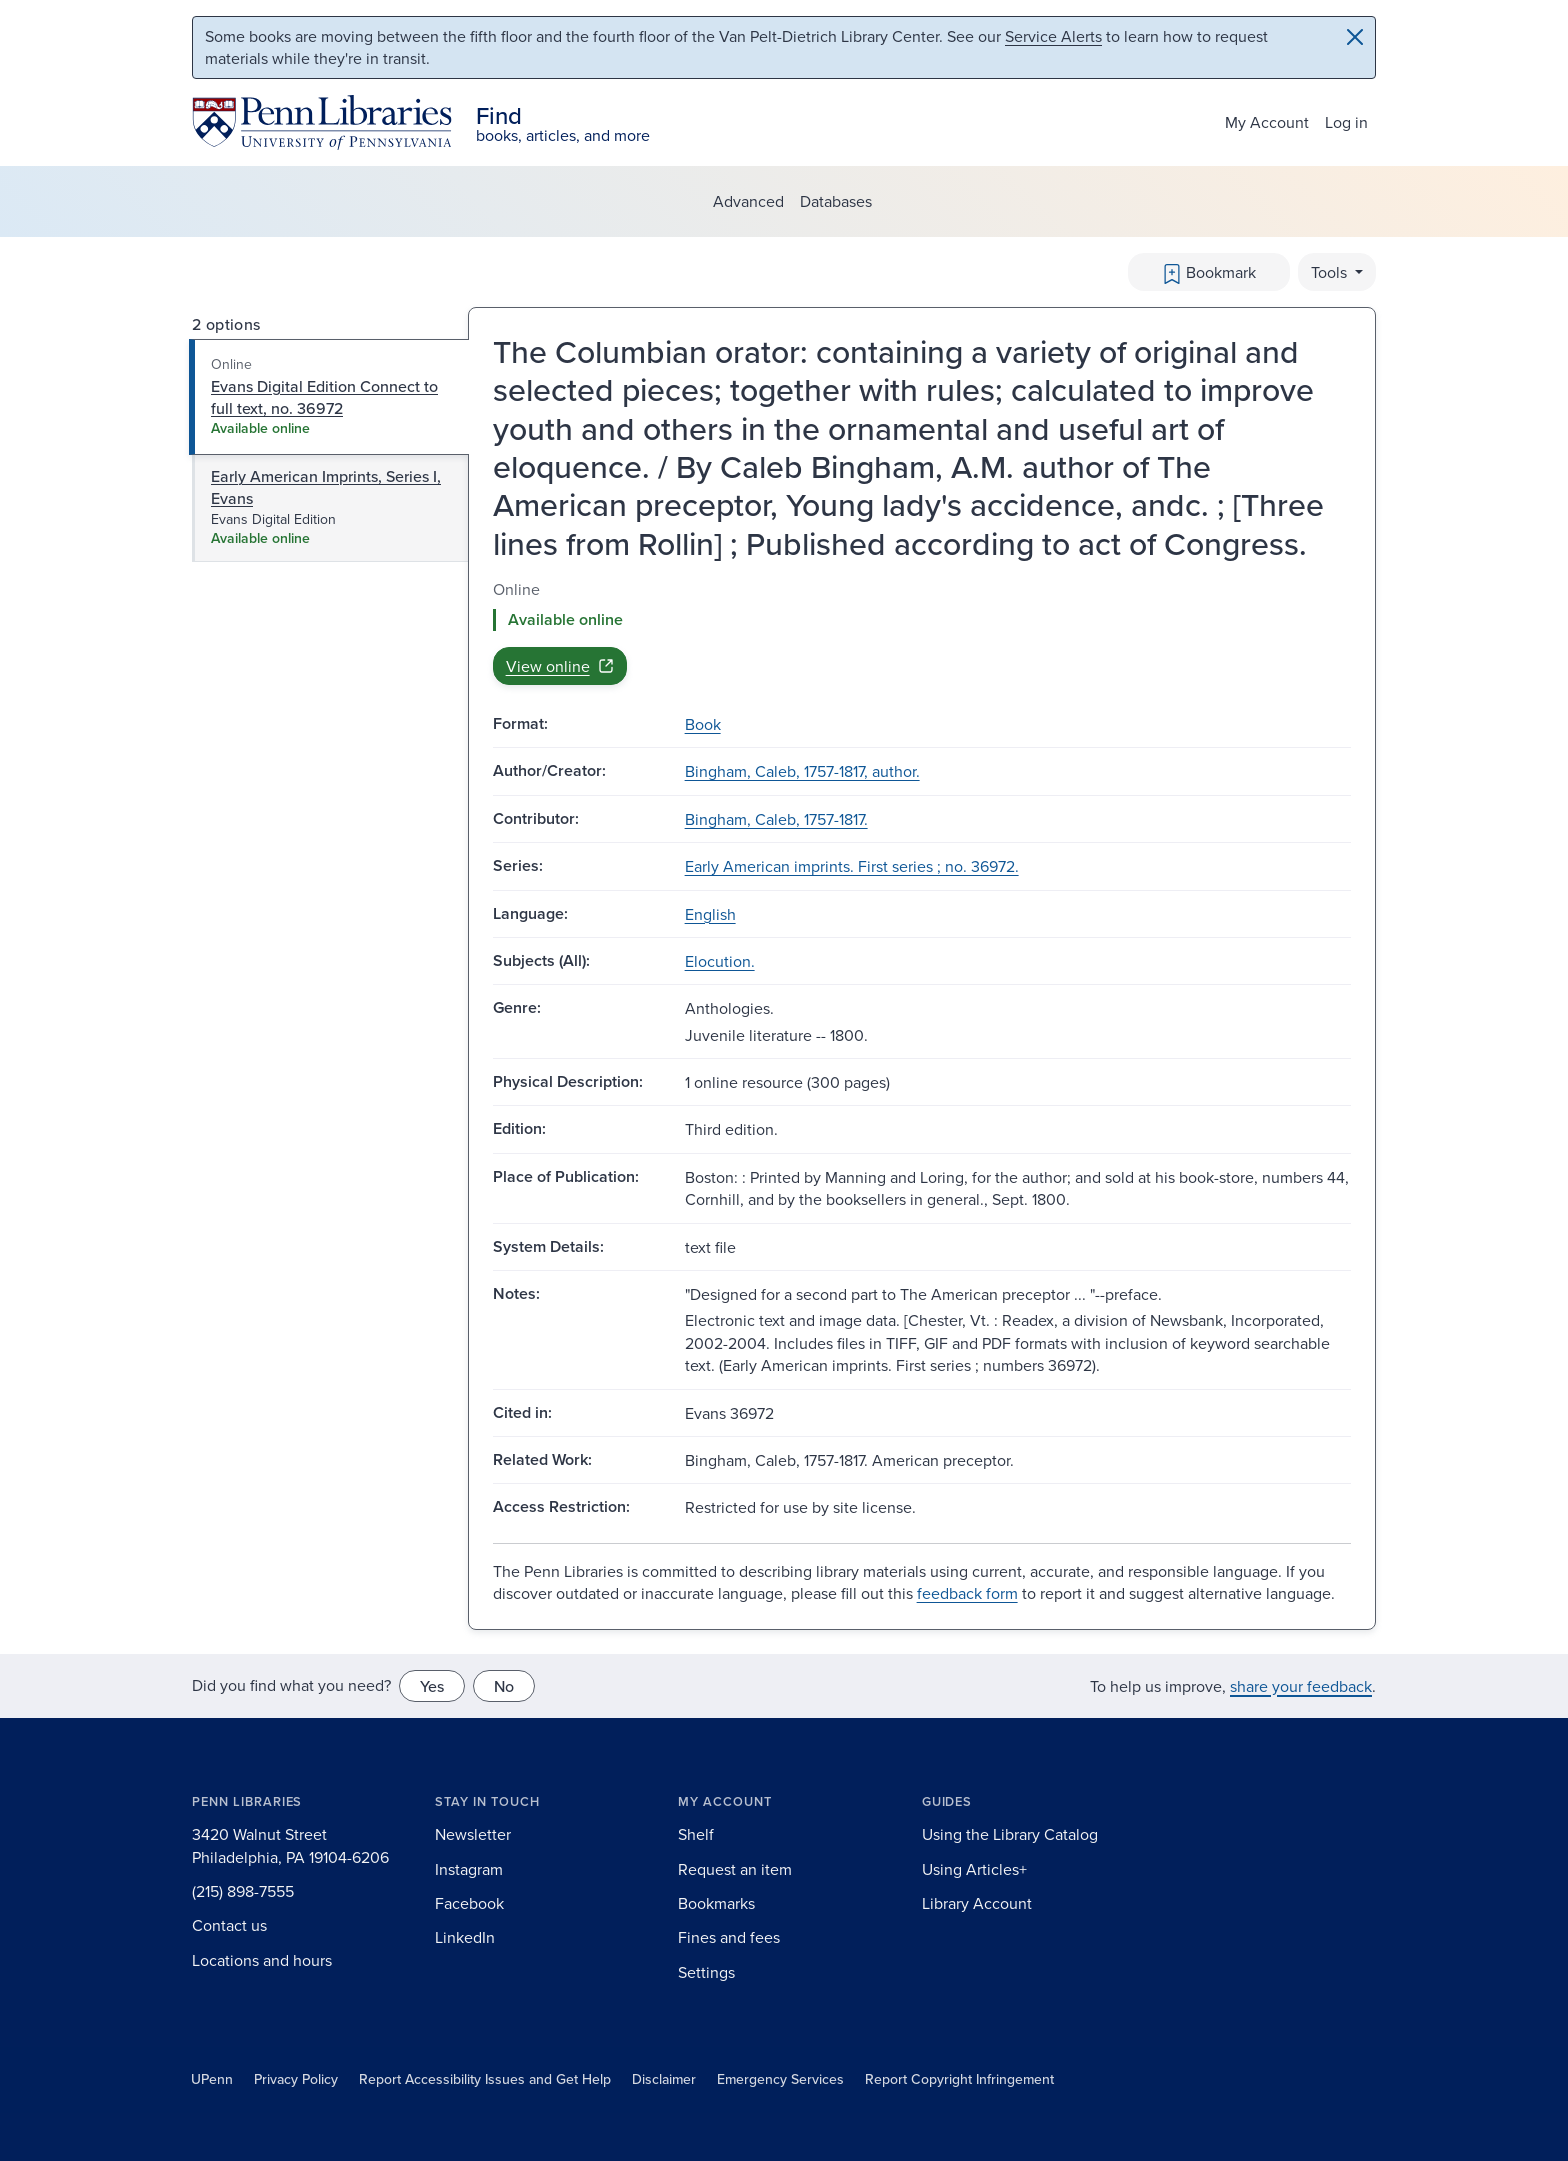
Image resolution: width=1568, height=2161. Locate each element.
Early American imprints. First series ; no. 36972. (852, 866)
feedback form (967, 1593)
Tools (1331, 272)
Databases (836, 201)
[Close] (1355, 37)
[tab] (329, 397)
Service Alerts (1053, 36)
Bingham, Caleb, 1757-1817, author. (802, 771)
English (710, 914)
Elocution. (720, 961)
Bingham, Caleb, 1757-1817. (776, 819)
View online (560, 666)
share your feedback (1301, 1686)
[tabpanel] (922, 631)
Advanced (748, 201)
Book (703, 724)
